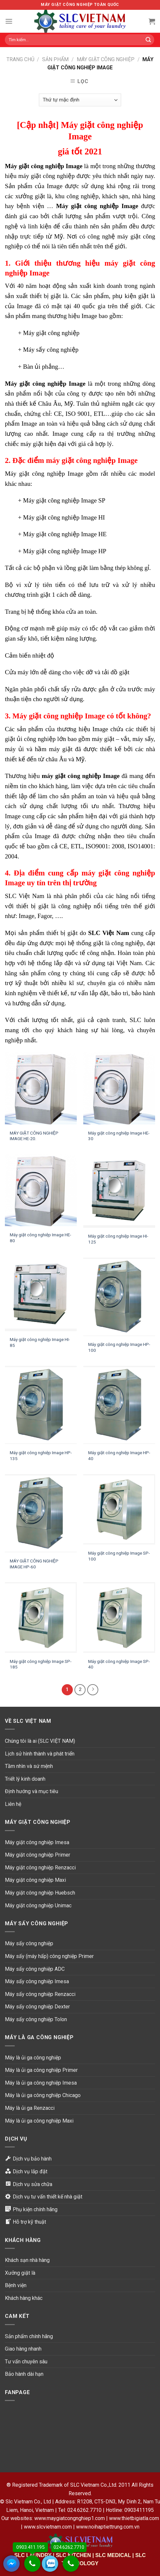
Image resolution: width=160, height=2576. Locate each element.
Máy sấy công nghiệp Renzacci (40, 1994)
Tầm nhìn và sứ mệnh (29, 1766)
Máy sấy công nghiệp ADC (35, 1969)
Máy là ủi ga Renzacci (30, 2108)
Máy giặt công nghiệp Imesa (37, 1842)
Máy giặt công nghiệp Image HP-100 (119, 1347)
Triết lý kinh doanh (25, 1779)
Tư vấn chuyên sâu (26, 2361)
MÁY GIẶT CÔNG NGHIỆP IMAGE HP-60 (34, 1563)
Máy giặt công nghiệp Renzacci (40, 1867)
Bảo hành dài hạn (24, 2374)
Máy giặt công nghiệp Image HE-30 (119, 1135)
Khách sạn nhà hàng (27, 2260)
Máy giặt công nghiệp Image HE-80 (40, 1237)
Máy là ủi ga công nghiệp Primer (41, 2070)
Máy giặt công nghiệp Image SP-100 (119, 1555)
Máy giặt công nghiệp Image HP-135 (41, 1455)
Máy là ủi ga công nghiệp (33, 2058)
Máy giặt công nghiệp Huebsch (40, 1893)
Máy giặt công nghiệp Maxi (35, 1880)
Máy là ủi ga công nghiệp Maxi (39, 2121)
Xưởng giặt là (20, 2273)
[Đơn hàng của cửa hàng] (80, 100)
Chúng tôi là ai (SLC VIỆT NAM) (40, 1741)
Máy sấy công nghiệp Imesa (37, 1981)
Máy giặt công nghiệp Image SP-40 (119, 1664)
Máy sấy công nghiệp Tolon (36, 2019)
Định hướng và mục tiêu (31, 1791)
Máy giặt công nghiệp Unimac (38, 1905)
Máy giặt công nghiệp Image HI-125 (118, 1238)
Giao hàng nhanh (23, 2349)
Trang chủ (20, 59)
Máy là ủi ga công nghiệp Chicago (43, 2095)
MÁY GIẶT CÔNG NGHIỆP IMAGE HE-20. (34, 1135)
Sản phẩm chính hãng (29, 2336)
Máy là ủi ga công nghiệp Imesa (41, 2083)
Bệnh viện (15, 2285)
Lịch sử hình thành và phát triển (39, 1754)
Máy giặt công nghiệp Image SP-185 (41, 1664)
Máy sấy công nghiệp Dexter (37, 2006)
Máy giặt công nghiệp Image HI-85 (40, 1342)
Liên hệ (13, 1804)
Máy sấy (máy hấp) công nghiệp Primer (49, 1956)
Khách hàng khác (23, 2298)
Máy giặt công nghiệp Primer (37, 1855)
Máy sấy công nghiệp (29, 1943)
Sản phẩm (55, 59)
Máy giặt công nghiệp (106, 59)
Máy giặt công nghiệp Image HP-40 (119, 1455)
